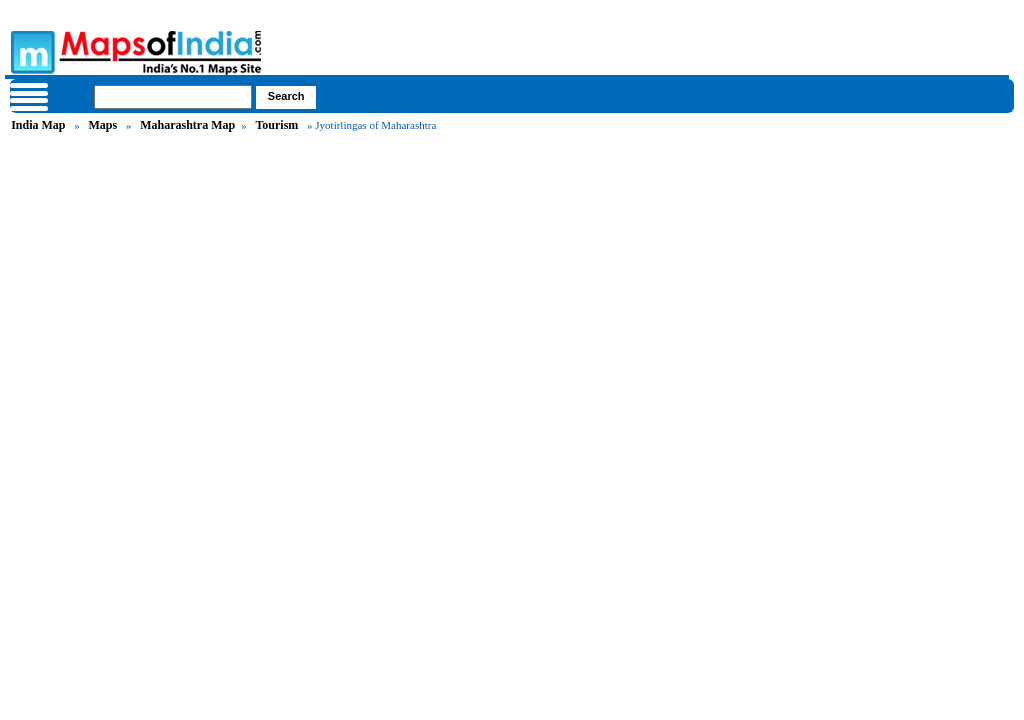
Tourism (276, 125)
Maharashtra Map (187, 125)
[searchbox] (173, 97)
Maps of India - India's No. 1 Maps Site (30, 51)
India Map (38, 125)
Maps (102, 125)
